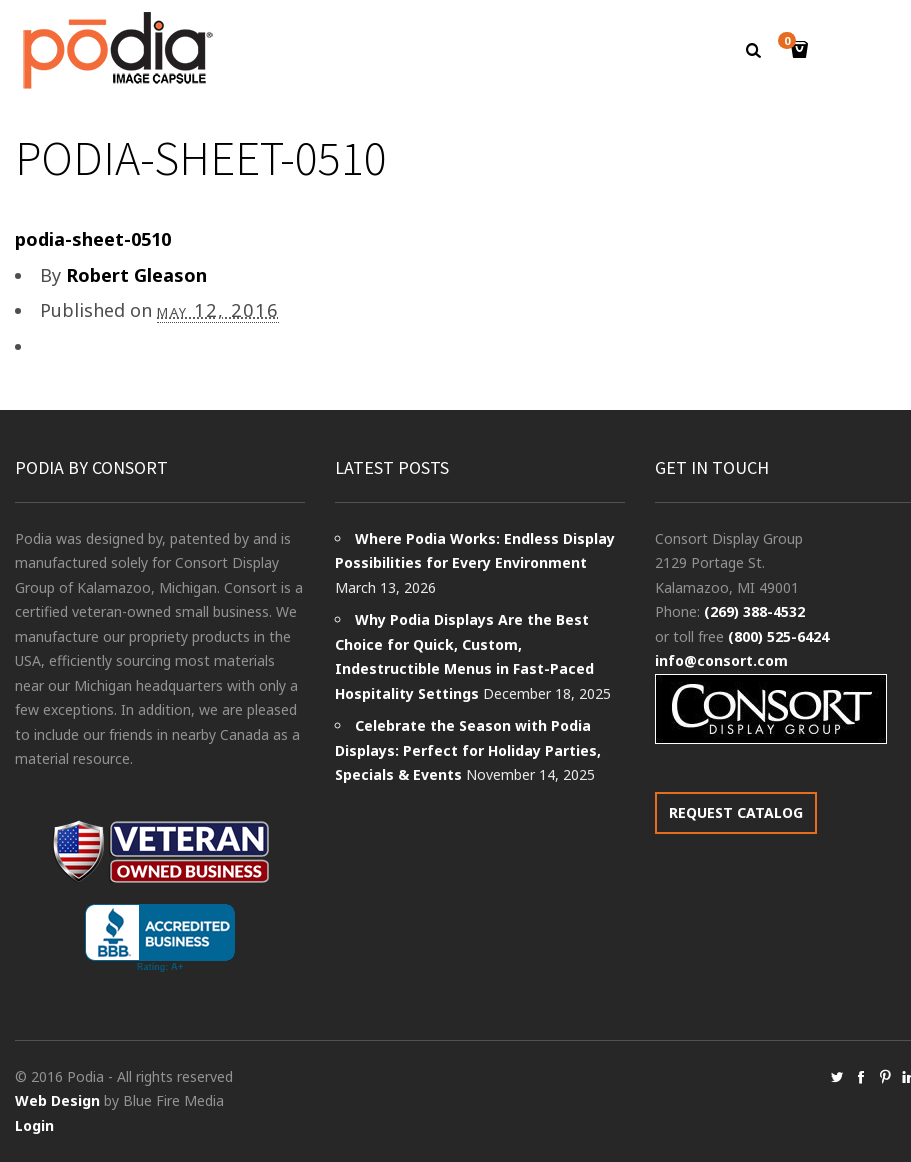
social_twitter (837, 1077)
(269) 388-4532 (754, 611)
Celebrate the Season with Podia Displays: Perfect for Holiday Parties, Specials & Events (468, 750)
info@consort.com (721, 660)
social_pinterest (885, 1077)
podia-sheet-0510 (93, 239)
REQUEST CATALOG (736, 812)
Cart (790, 42)
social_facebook (861, 1077)
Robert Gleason (136, 275)
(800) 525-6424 (778, 636)
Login (34, 1125)
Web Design (57, 1100)
